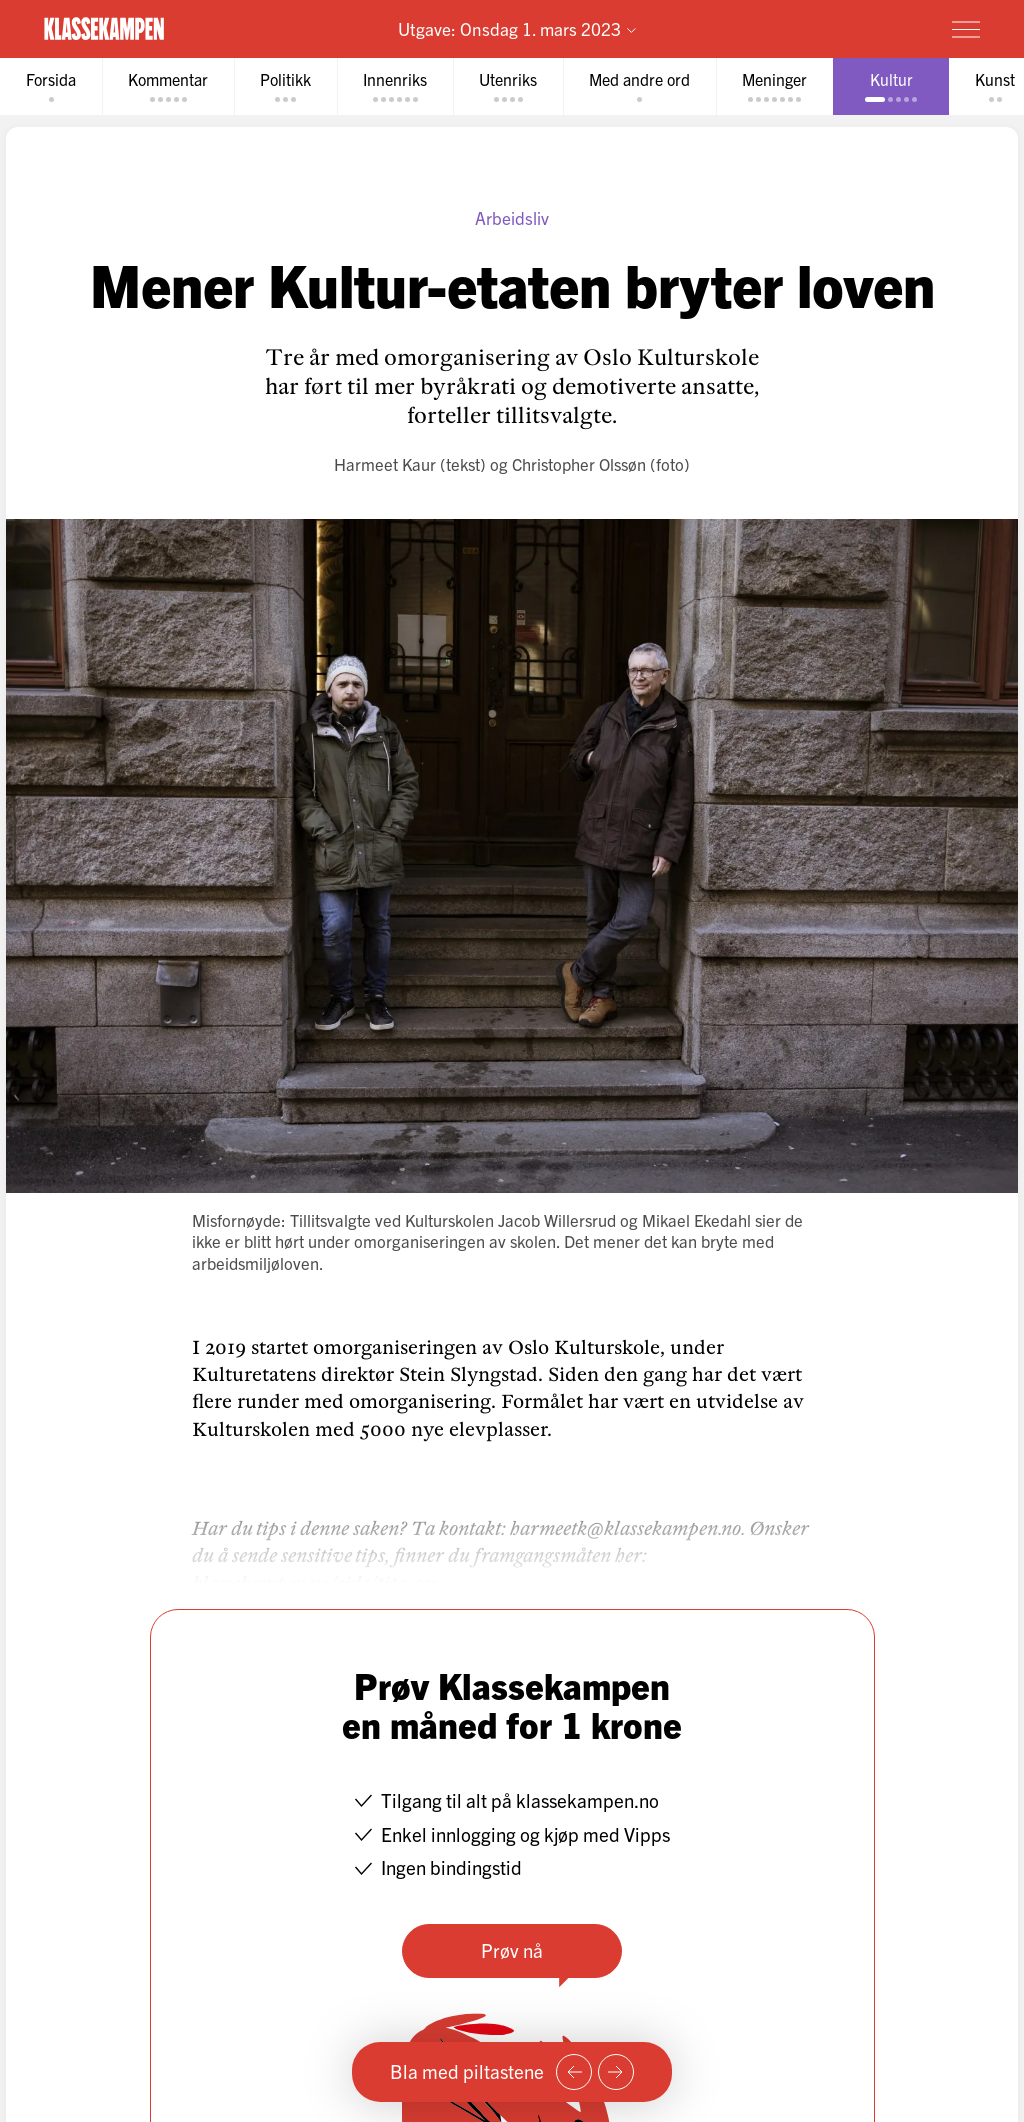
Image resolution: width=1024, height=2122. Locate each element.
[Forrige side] (574, 2072)
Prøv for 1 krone (848, 28)
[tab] (51, 86)
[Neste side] (616, 2072)
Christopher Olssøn (579, 463)
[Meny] (966, 29)
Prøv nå (512, 1950)
